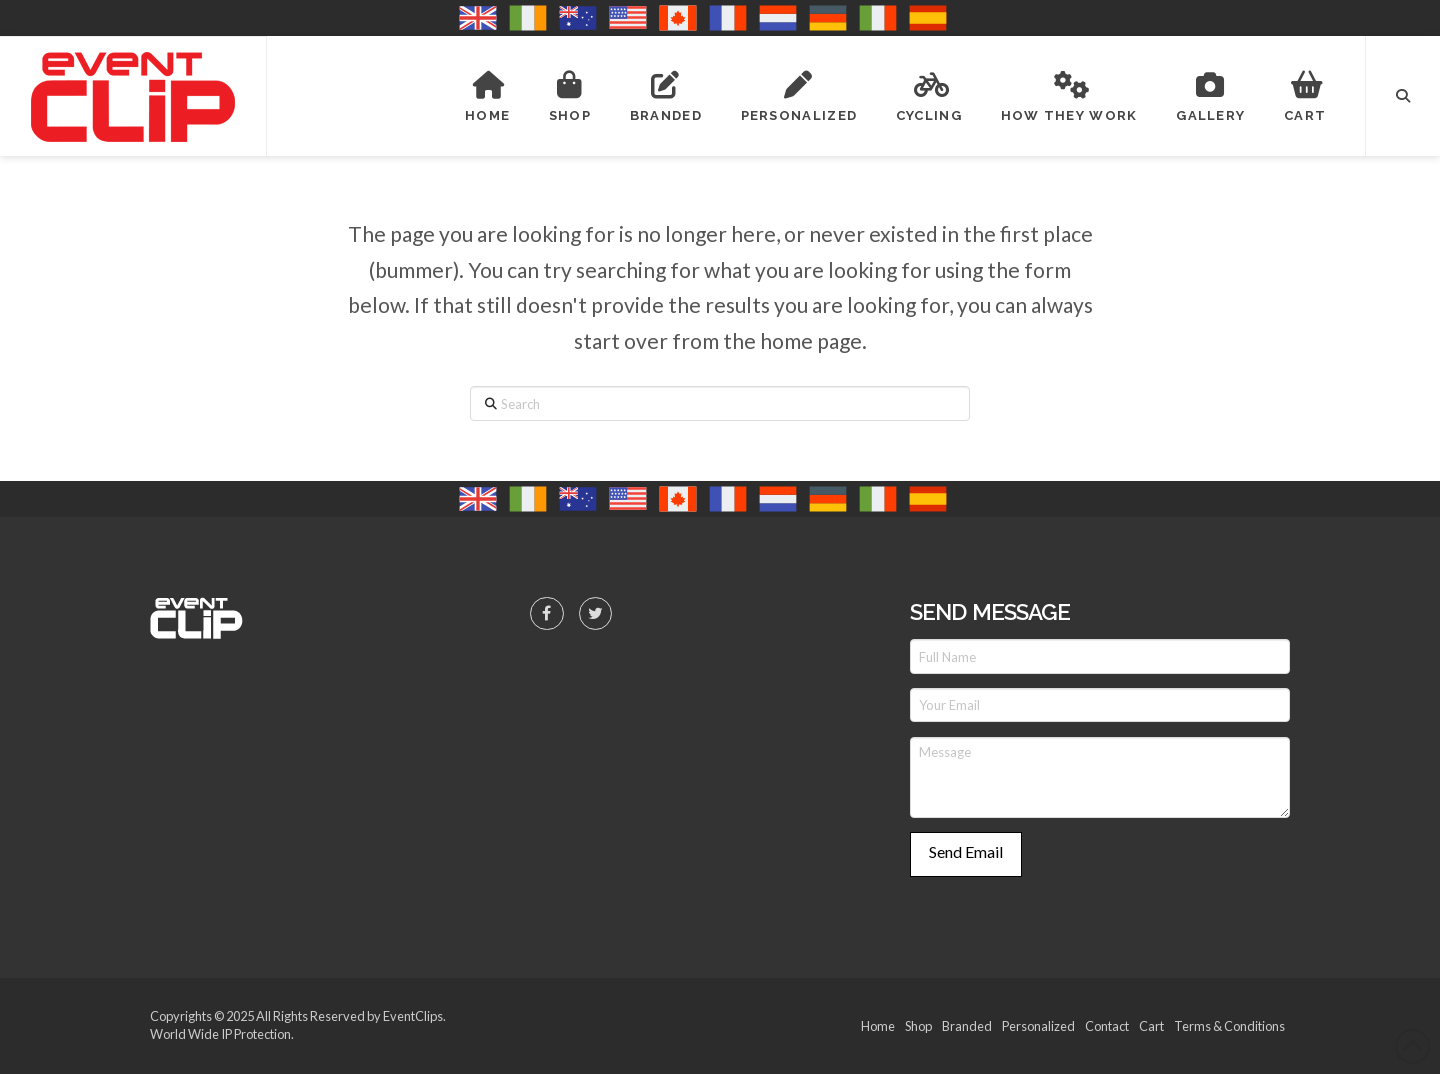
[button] (1403, 96)
